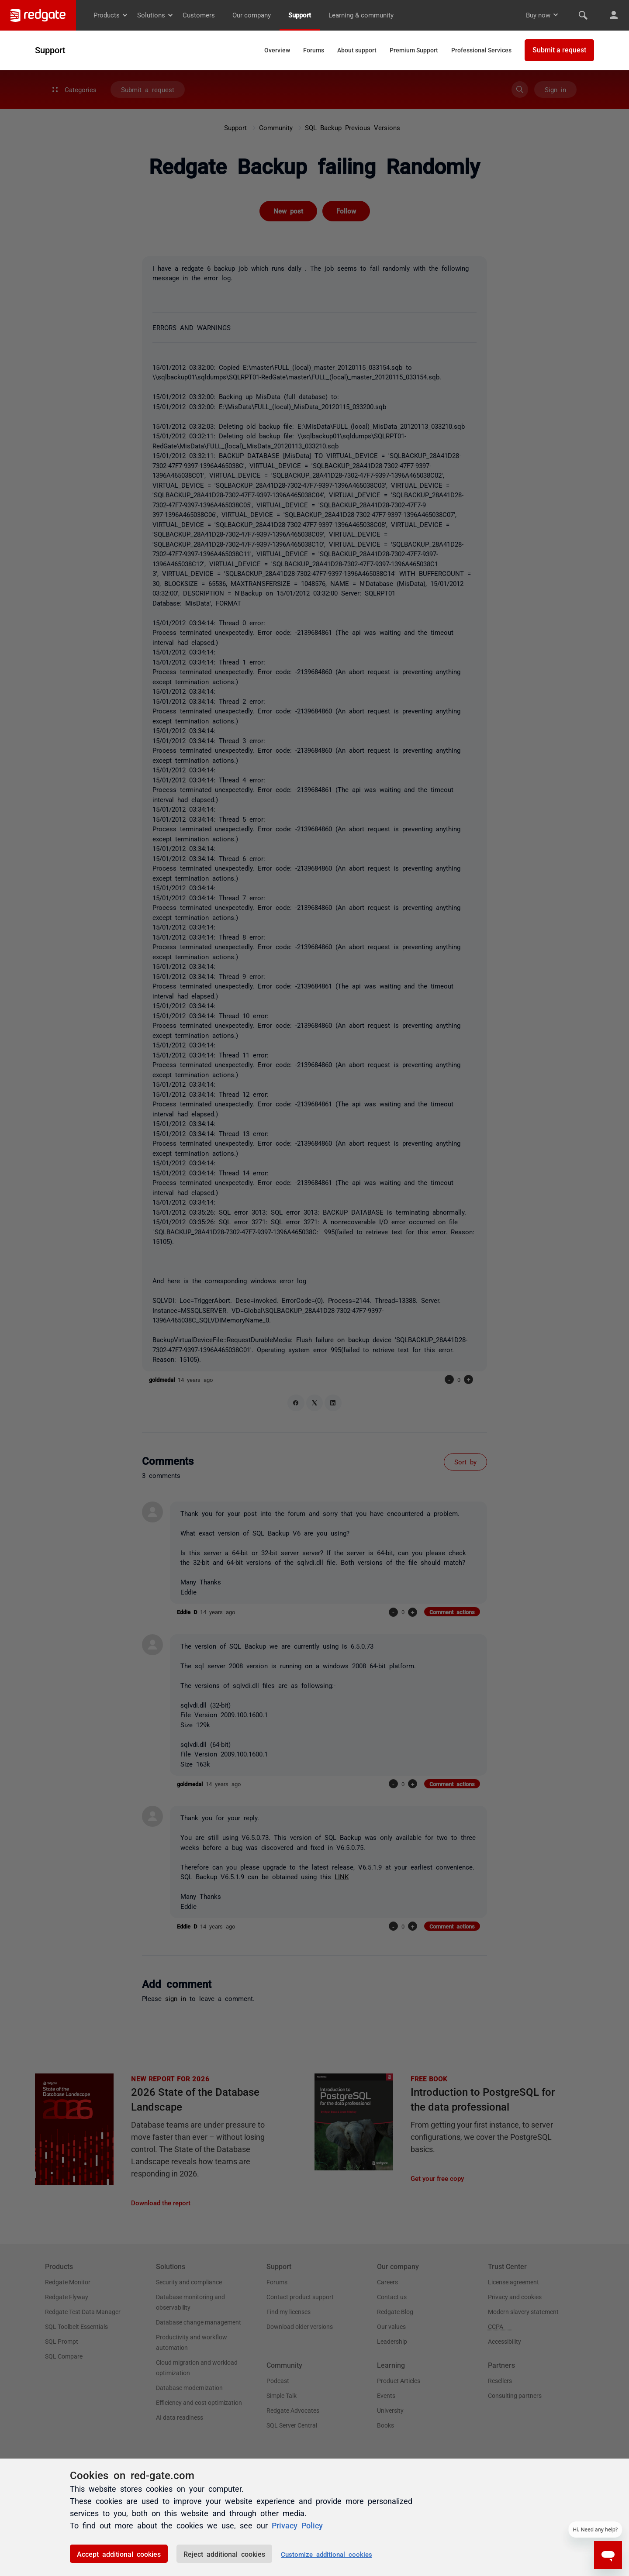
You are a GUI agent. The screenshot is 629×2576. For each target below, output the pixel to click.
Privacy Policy (297, 2525)
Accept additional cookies (119, 2553)
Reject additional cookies (224, 2553)
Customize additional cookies (326, 2554)
